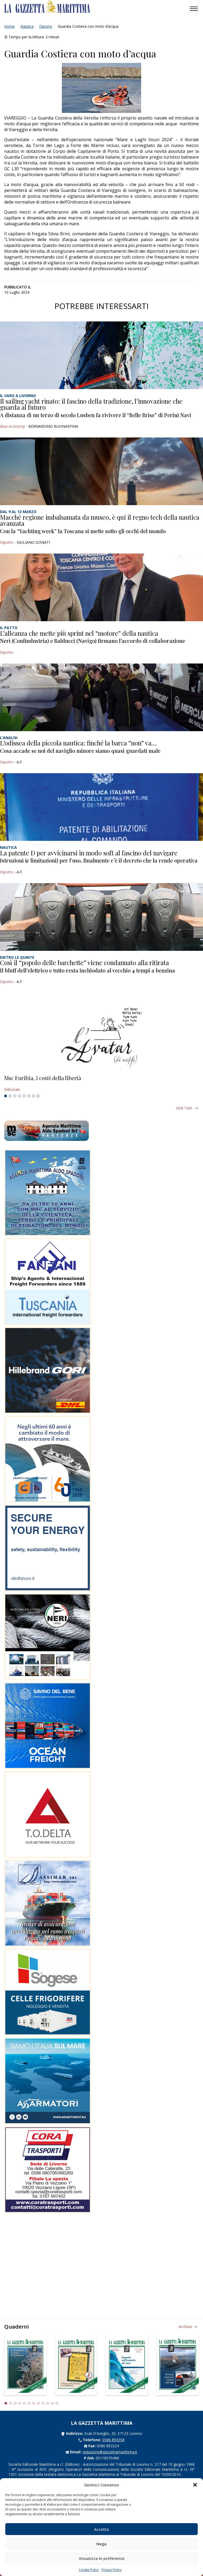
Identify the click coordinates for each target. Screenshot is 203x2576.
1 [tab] (5, 1096)
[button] (195, 2484)
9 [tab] (43, 2403)
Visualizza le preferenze (101, 2558)
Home (9, 26)
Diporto (45, 26)
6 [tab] (28, 1096)
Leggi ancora (101, 1083)
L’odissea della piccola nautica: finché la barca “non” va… (78, 743)
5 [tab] (24, 1096)
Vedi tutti (184, 1107)
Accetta (101, 2529)
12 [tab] (57, 2403)
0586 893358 (113, 2439)
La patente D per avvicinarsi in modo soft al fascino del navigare (88, 853)
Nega (101, 2543)
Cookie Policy (89, 2570)
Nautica (27, 26)
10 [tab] (47, 2403)
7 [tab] (33, 1096)
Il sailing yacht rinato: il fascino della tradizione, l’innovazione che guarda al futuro (91, 404)
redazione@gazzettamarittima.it (109, 2451)
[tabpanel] (101, 1083)
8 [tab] (38, 1096)
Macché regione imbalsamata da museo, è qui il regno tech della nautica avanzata (99, 520)
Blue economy (12, 426)
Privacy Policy (112, 2570)
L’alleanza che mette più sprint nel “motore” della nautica (79, 633)
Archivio (185, 2326)
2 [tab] (10, 1096)
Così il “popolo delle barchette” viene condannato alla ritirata (84, 962)
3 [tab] (14, 1096)
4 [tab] (19, 1096)
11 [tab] (52, 2403)
